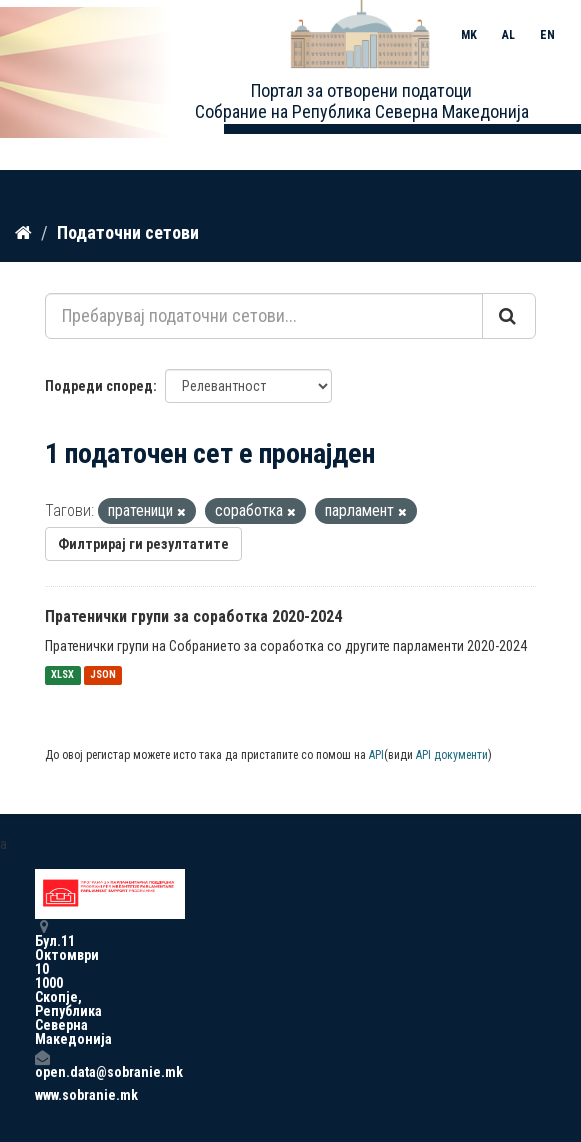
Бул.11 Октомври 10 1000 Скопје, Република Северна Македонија (42, 982)
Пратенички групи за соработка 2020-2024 (193, 616)
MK (469, 35)
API (376, 755)
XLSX (62, 675)
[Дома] (23, 233)
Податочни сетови (128, 232)
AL (508, 35)
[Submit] (509, 316)
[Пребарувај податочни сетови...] (264, 316)
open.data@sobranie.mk (42, 1064)
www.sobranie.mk (42, 1095)
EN (547, 35)
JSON (103, 675)
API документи (452, 755)
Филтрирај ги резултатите (143, 544)
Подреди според (99, 386)
